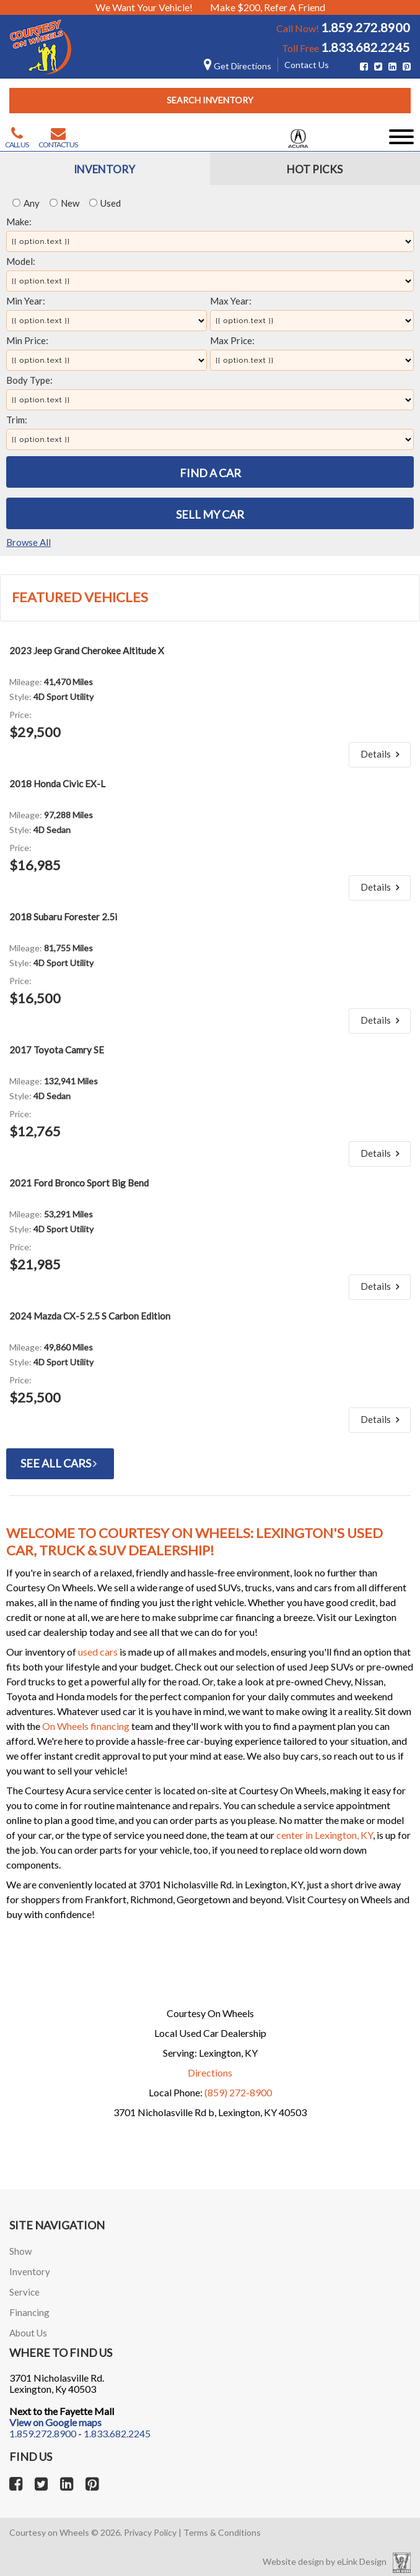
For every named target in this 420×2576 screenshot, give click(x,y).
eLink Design (362, 2561)
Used (105, 203)
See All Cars (60, 1463)
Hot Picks (315, 169)
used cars (98, 1652)
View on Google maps (55, 2422)
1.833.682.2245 (365, 47)
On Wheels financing (85, 1726)
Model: (20, 261)
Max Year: (231, 300)
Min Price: (27, 340)
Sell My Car (210, 514)
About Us (28, 2332)
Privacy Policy (150, 2532)
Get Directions (237, 66)
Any (26, 203)
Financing (29, 2312)
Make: (19, 221)
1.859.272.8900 (365, 27)
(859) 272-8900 (238, 2092)
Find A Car (210, 473)
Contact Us (306, 64)
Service (24, 2291)
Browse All (28, 542)
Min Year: (25, 300)
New (64, 203)
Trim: (16, 419)
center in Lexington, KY (324, 1835)
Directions (210, 2072)
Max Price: (232, 340)
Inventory (104, 169)
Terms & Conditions (222, 2532)
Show (20, 2251)
